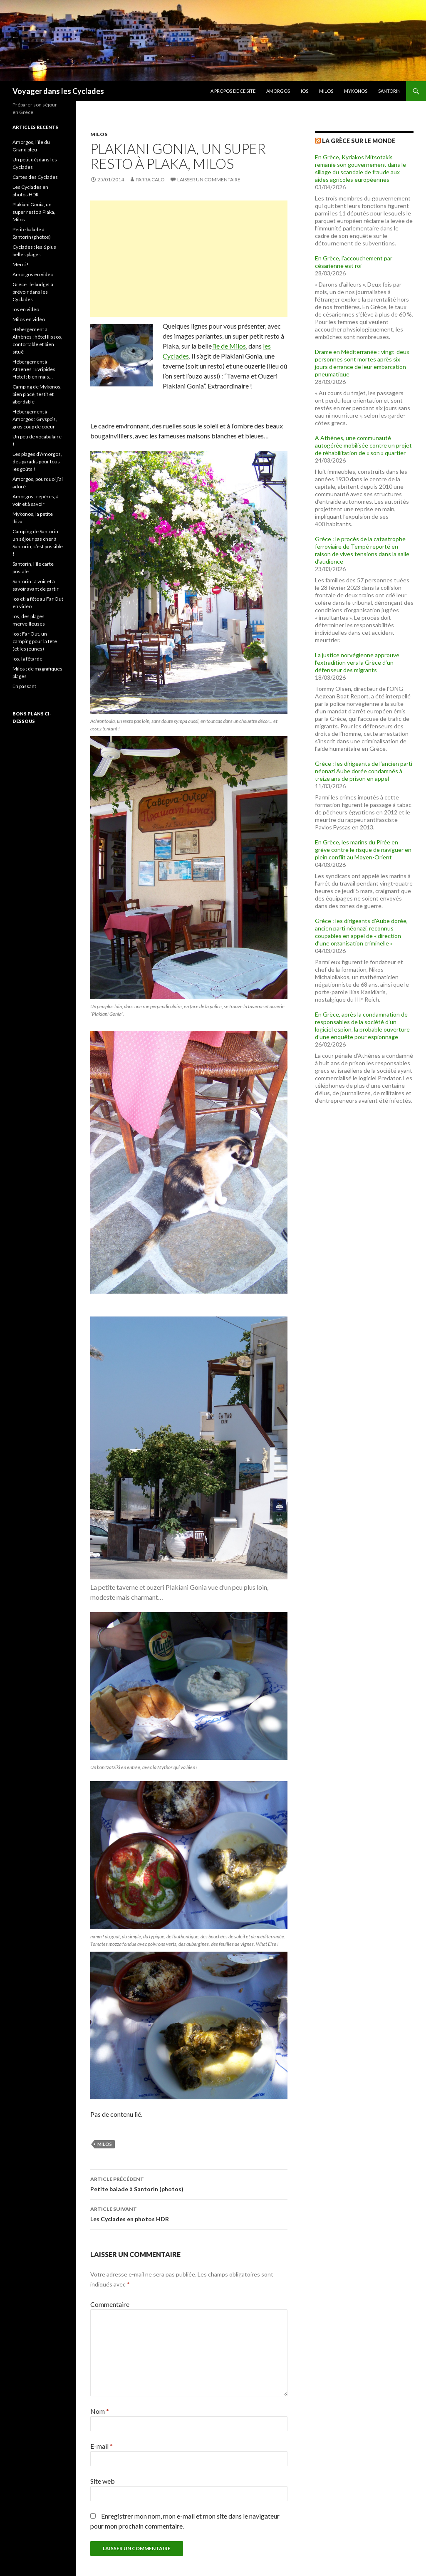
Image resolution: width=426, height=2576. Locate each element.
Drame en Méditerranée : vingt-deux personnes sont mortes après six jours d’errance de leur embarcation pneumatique (362, 363)
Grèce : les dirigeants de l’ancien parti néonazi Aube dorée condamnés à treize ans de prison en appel (363, 771)
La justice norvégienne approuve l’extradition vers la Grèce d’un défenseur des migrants (357, 662)
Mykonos (355, 91)
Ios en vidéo (25, 309)
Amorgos (278, 91)
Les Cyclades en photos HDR (188, 2213)
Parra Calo (150, 179)
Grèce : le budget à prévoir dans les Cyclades (32, 291)
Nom (99, 2411)
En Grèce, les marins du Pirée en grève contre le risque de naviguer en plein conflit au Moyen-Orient (363, 850)
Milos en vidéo (28, 319)
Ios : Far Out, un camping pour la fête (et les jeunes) (34, 641)
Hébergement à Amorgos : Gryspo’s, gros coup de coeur (34, 419)
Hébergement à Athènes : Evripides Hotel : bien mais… (33, 369)
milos (104, 2144)
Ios (304, 91)
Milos (326, 91)
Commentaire (109, 2304)
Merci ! (20, 264)
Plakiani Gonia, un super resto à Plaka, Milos (33, 212)
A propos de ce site (233, 91)
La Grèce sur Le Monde (358, 140)
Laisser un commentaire (208, 179)
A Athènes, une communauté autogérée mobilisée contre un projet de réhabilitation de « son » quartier (363, 445)
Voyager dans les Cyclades (58, 91)
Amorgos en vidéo (32, 274)
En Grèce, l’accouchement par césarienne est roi (353, 262)
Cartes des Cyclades (35, 177)
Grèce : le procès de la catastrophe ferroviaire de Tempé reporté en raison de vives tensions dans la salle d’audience (362, 550)
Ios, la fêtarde (27, 659)
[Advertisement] (188, 258)
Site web (102, 2481)
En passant (24, 686)
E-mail (101, 2446)
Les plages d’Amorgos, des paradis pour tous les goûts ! (37, 461)
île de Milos (229, 346)
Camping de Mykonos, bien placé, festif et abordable (37, 394)
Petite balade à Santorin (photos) (188, 2183)
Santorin (389, 91)
